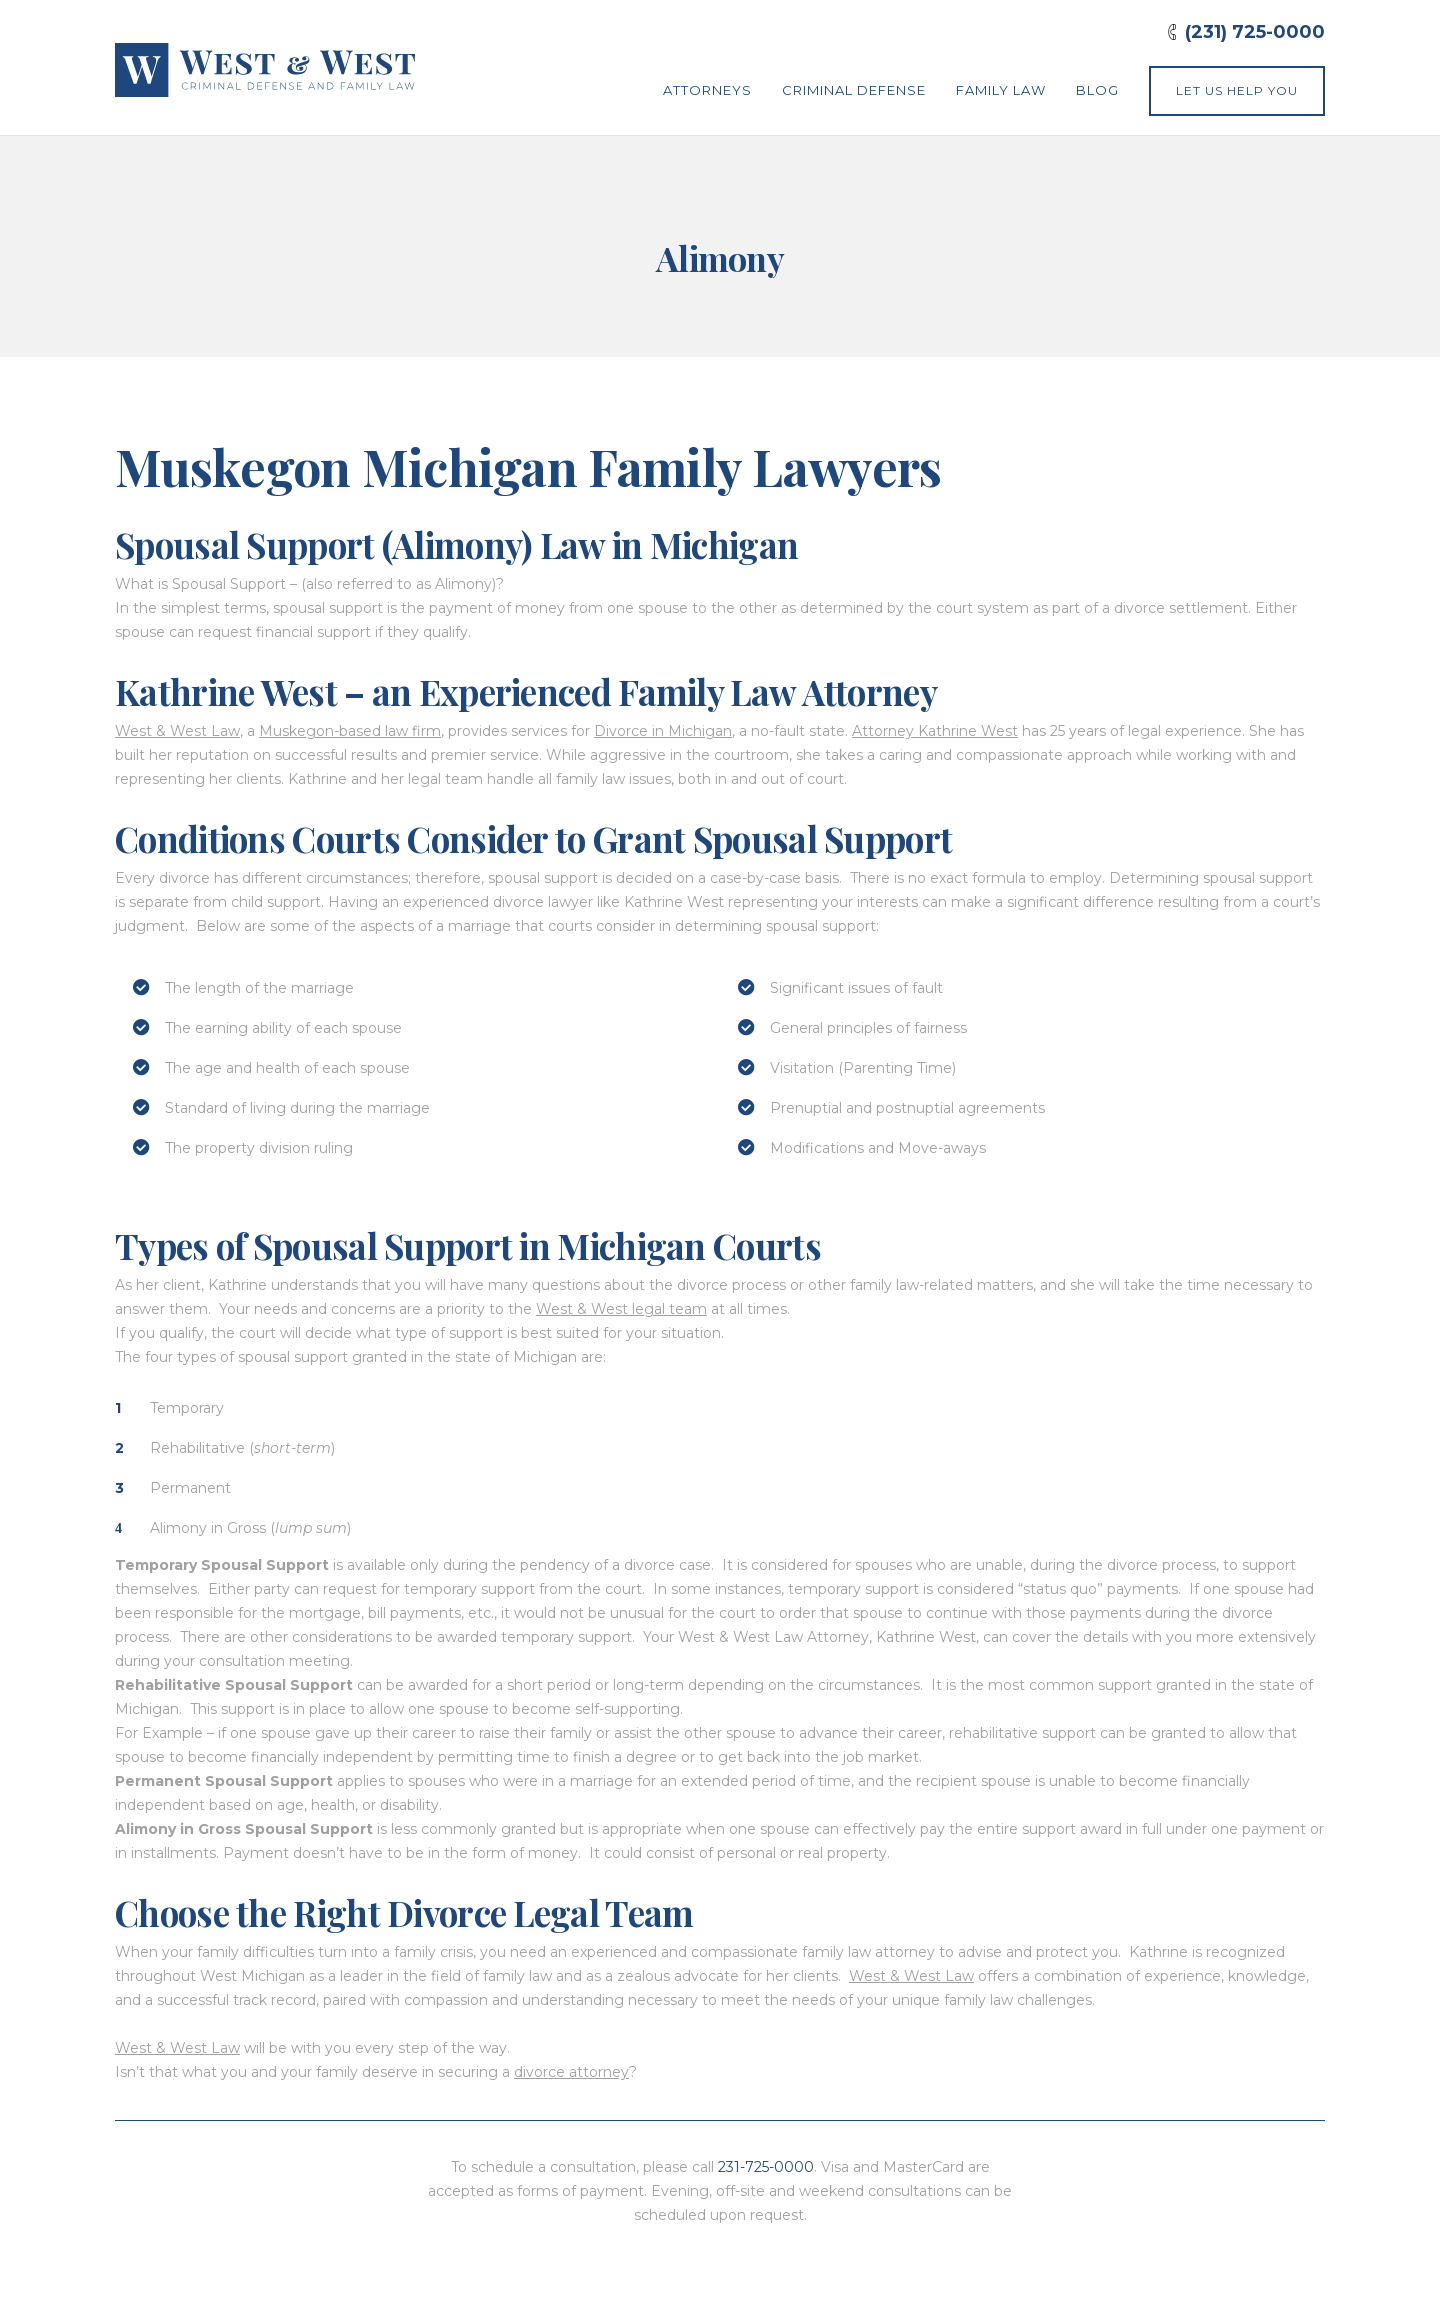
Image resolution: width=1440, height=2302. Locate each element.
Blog (1097, 90)
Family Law (1001, 90)
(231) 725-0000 (1255, 32)
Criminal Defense (854, 90)
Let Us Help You (1237, 90)
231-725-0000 (766, 2167)
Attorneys (707, 90)
